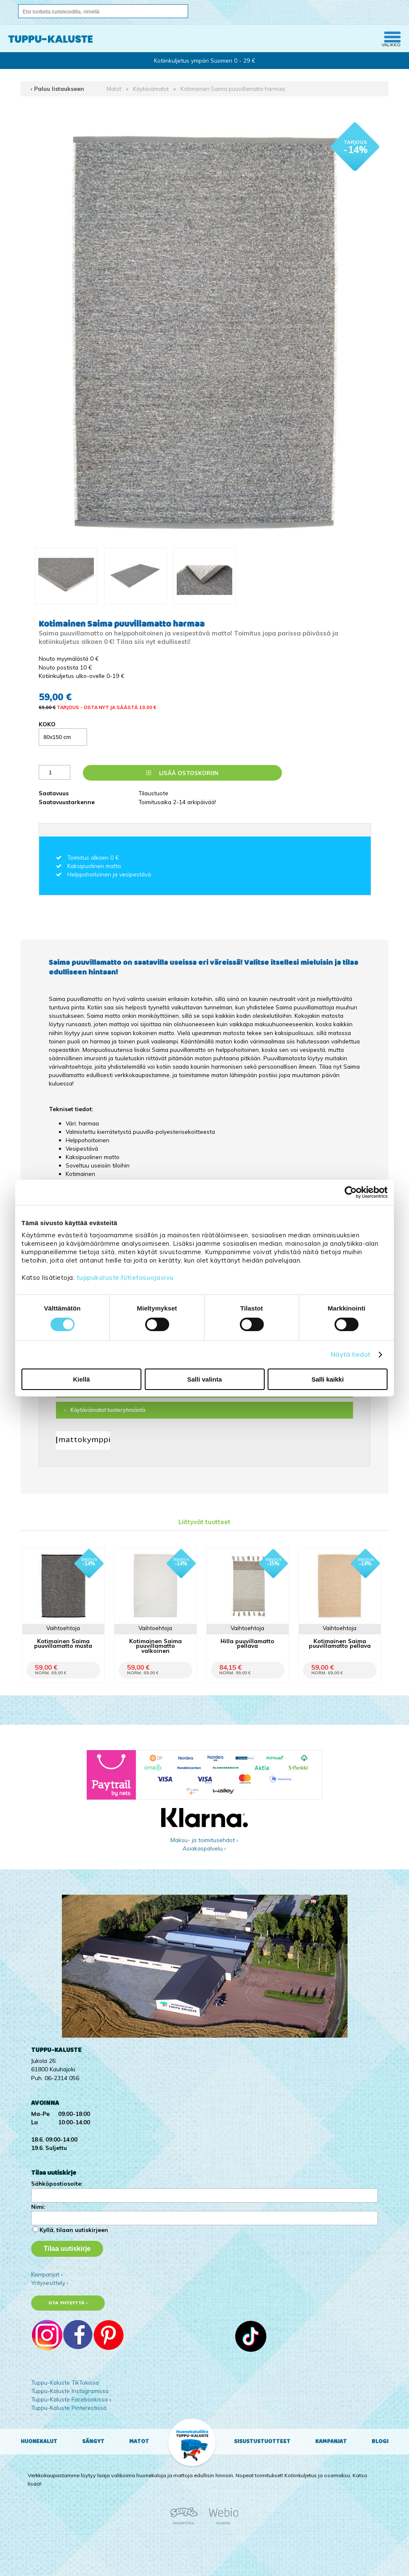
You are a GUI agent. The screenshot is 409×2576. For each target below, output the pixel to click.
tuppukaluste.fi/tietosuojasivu (125, 1277)
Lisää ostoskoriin (182, 772)
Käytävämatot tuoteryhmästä (107, 1410)
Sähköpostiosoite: (56, 2183)
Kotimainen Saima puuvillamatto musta (63, 1643)
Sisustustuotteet (262, 2441)
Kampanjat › (47, 2274)
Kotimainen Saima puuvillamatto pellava (340, 1643)
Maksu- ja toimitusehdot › (204, 1839)
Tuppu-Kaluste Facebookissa (69, 2399)
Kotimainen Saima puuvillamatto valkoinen (155, 1645)
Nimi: (38, 2206)
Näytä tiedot (350, 1354)
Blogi (380, 2441)
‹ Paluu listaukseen (57, 88)
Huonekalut (39, 2441)
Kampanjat (331, 2441)
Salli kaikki (327, 1379)
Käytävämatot (151, 88)
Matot (113, 88)
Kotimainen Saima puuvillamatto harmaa (233, 88)
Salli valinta (204, 1379)
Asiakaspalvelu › (204, 1848)
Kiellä (81, 1379)
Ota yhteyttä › (68, 2303)
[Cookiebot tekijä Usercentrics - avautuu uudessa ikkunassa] (351, 1192)
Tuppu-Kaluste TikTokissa (65, 2382)
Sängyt (93, 2441)
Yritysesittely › (50, 2282)
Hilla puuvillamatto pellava (247, 1643)
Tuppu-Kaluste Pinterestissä (68, 2407)
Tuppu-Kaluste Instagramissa (70, 2390)
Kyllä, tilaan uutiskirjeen (74, 2229)
